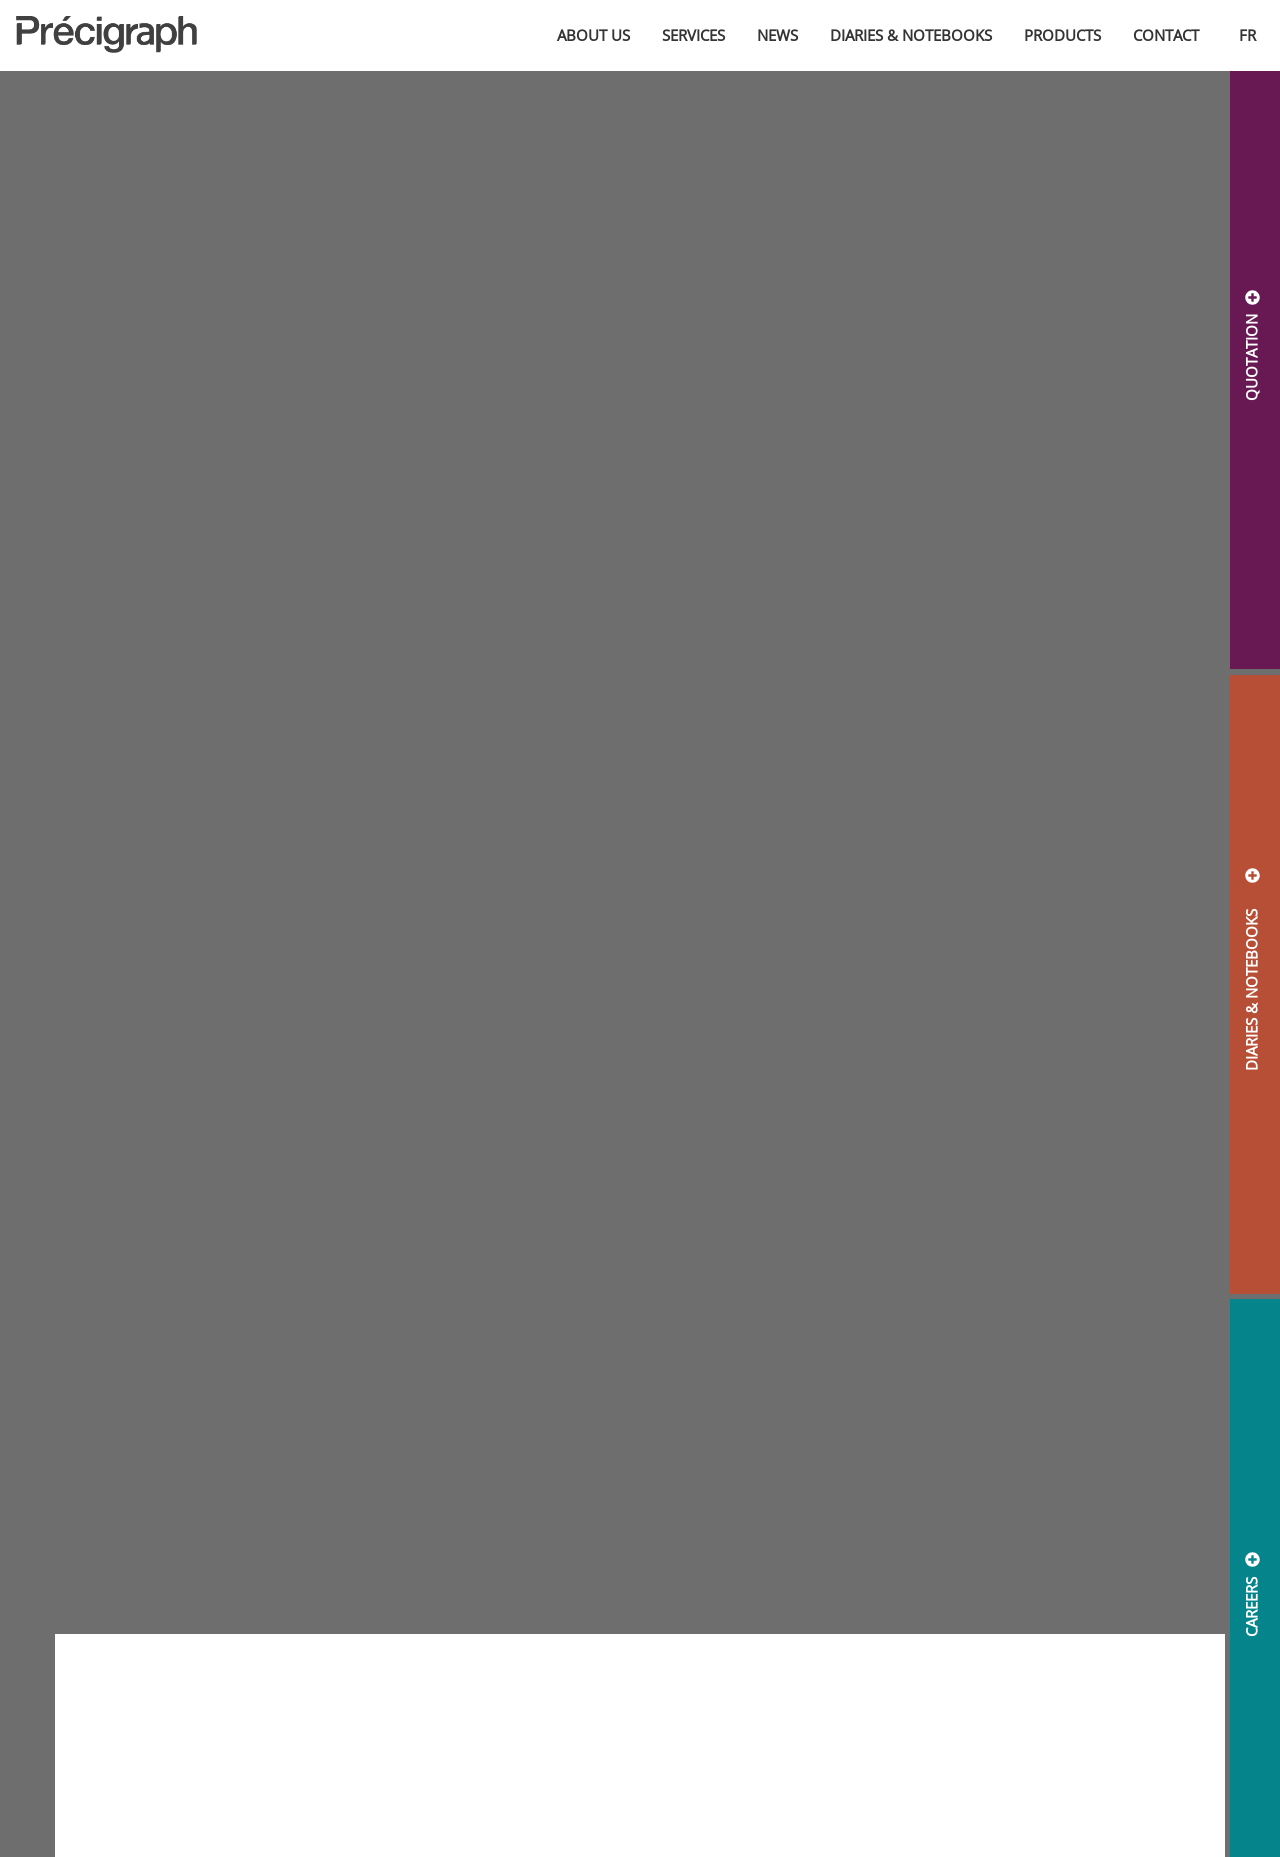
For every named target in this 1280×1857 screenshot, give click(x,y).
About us (593, 35)
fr (1247, 35)
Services (693, 35)
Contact (1166, 35)
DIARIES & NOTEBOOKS (1251, 982)
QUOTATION (1251, 357)
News (777, 35)
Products (1062, 35)
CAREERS (1251, 1606)
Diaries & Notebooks (911, 35)
